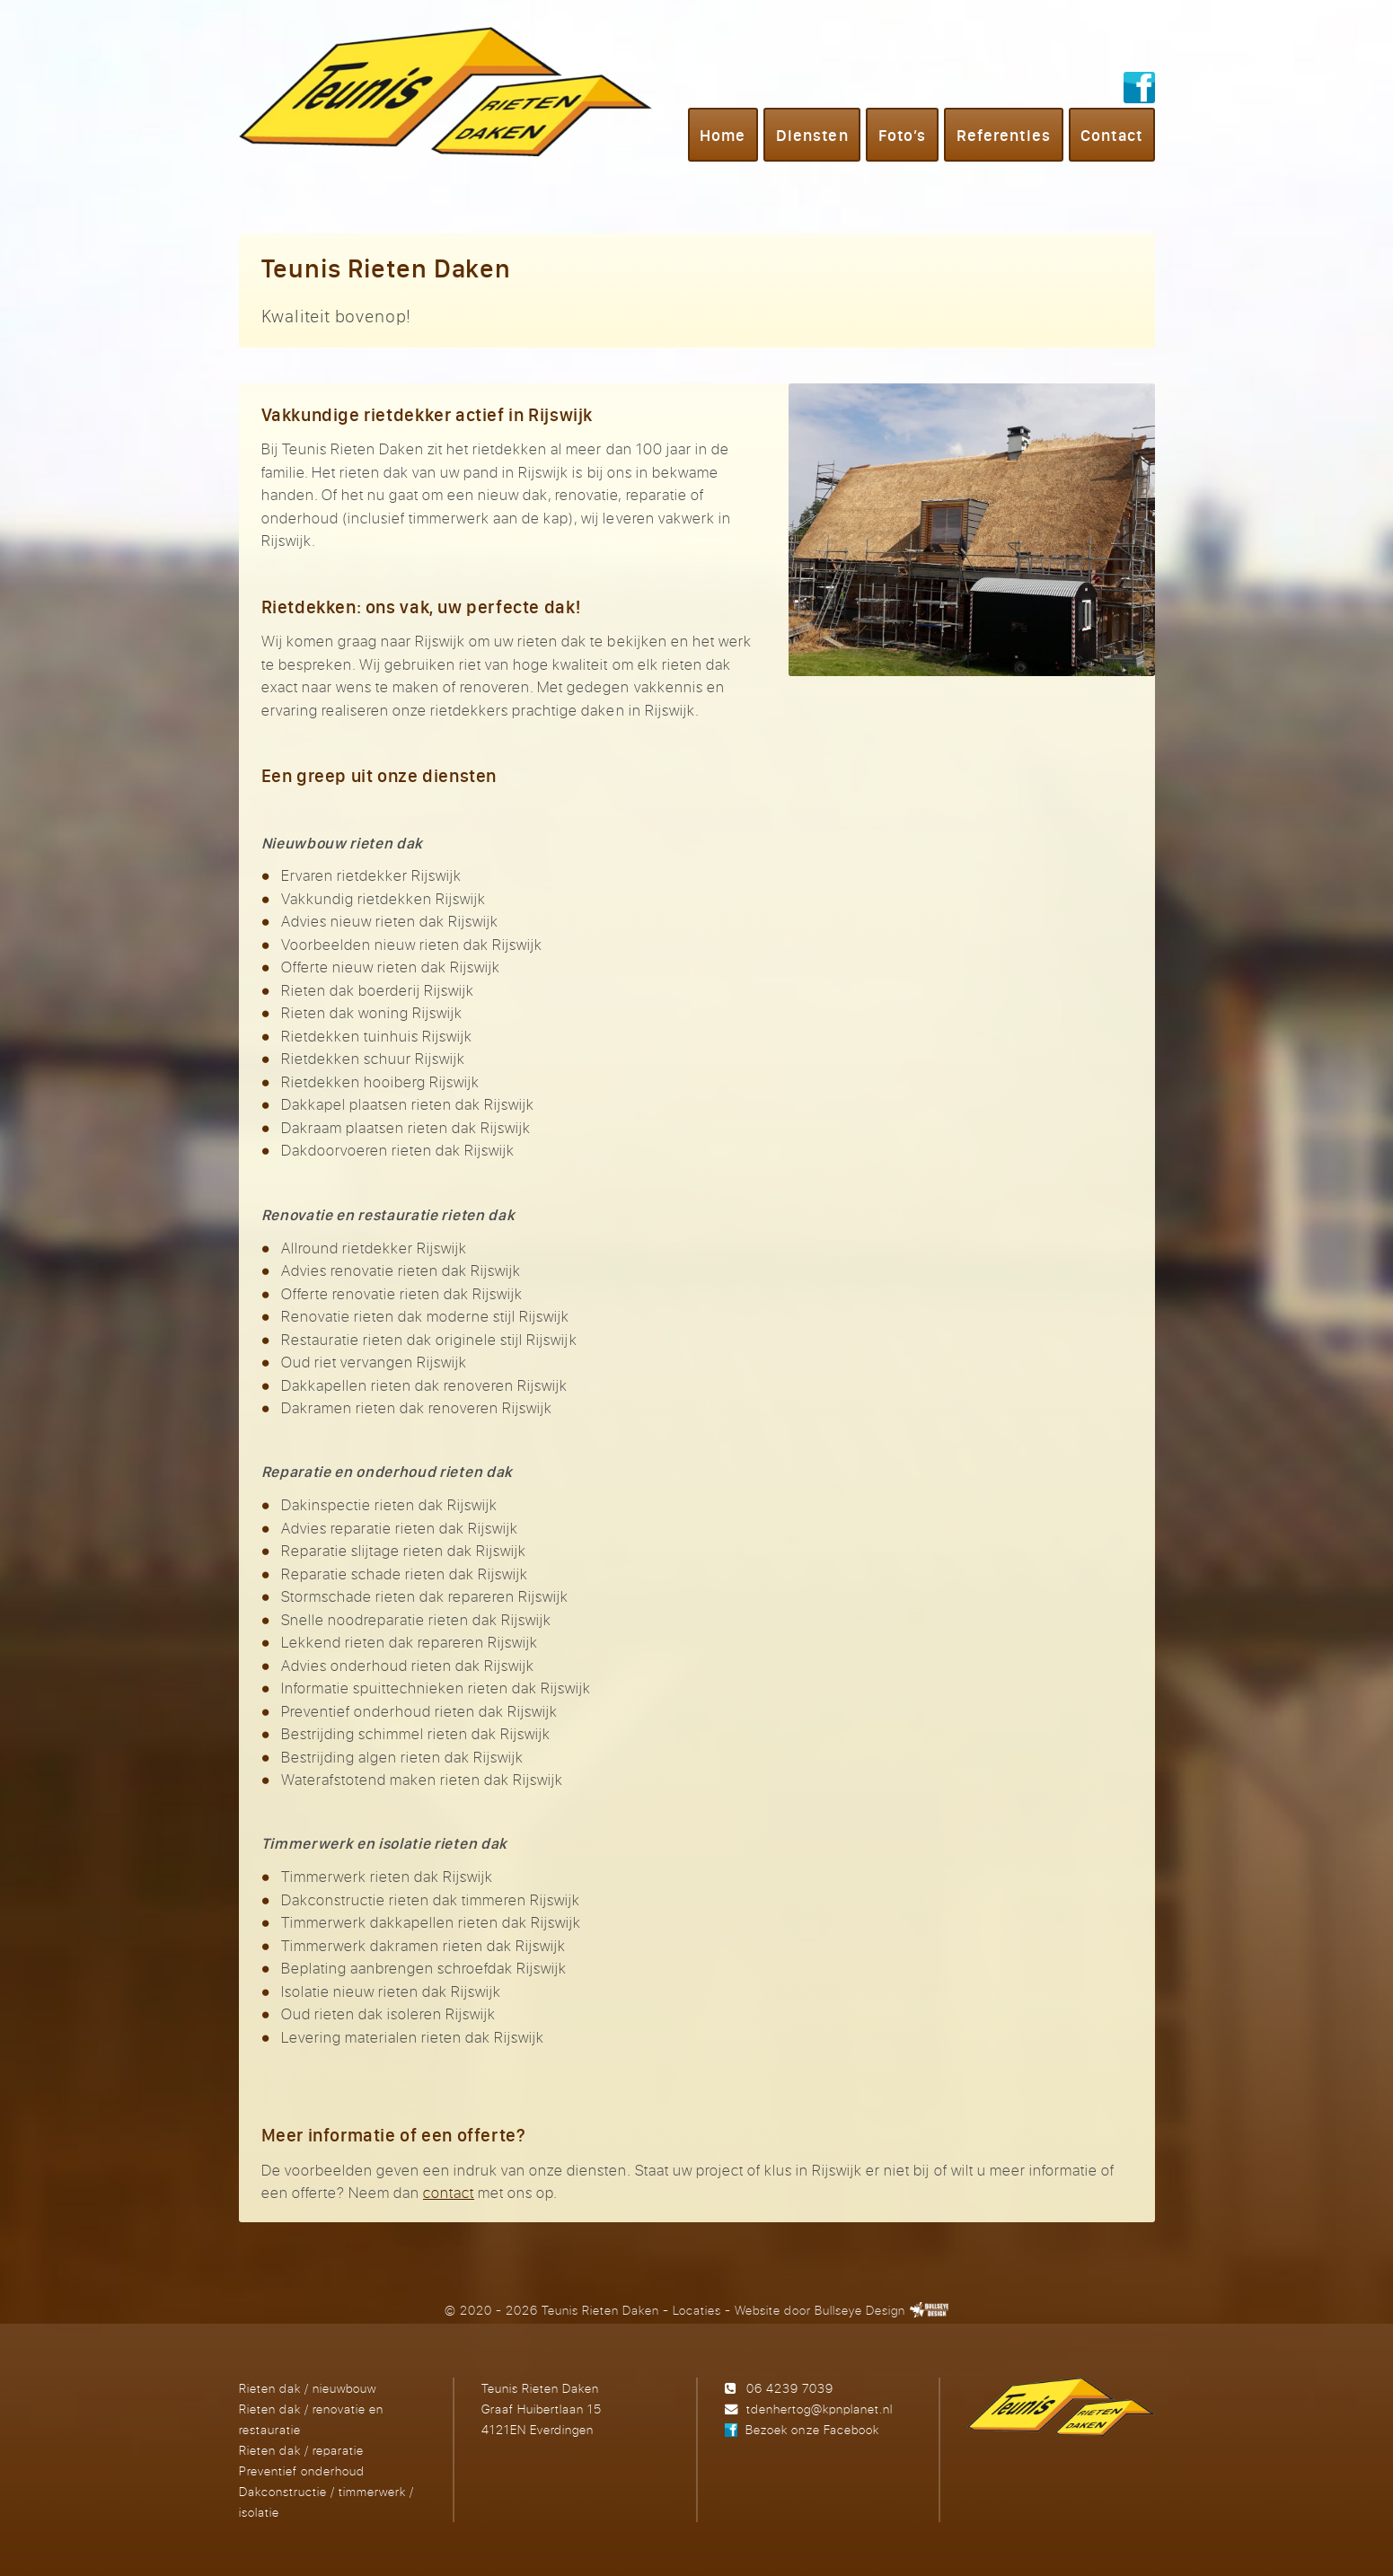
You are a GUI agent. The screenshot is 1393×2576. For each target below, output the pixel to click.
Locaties (697, 2309)
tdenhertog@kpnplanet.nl (819, 2408)
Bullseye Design (860, 2309)
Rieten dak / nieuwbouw (307, 2387)
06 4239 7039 (789, 2387)
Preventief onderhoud (302, 2470)
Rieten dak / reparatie (301, 2449)
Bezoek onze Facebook (811, 2429)
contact (448, 2192)
